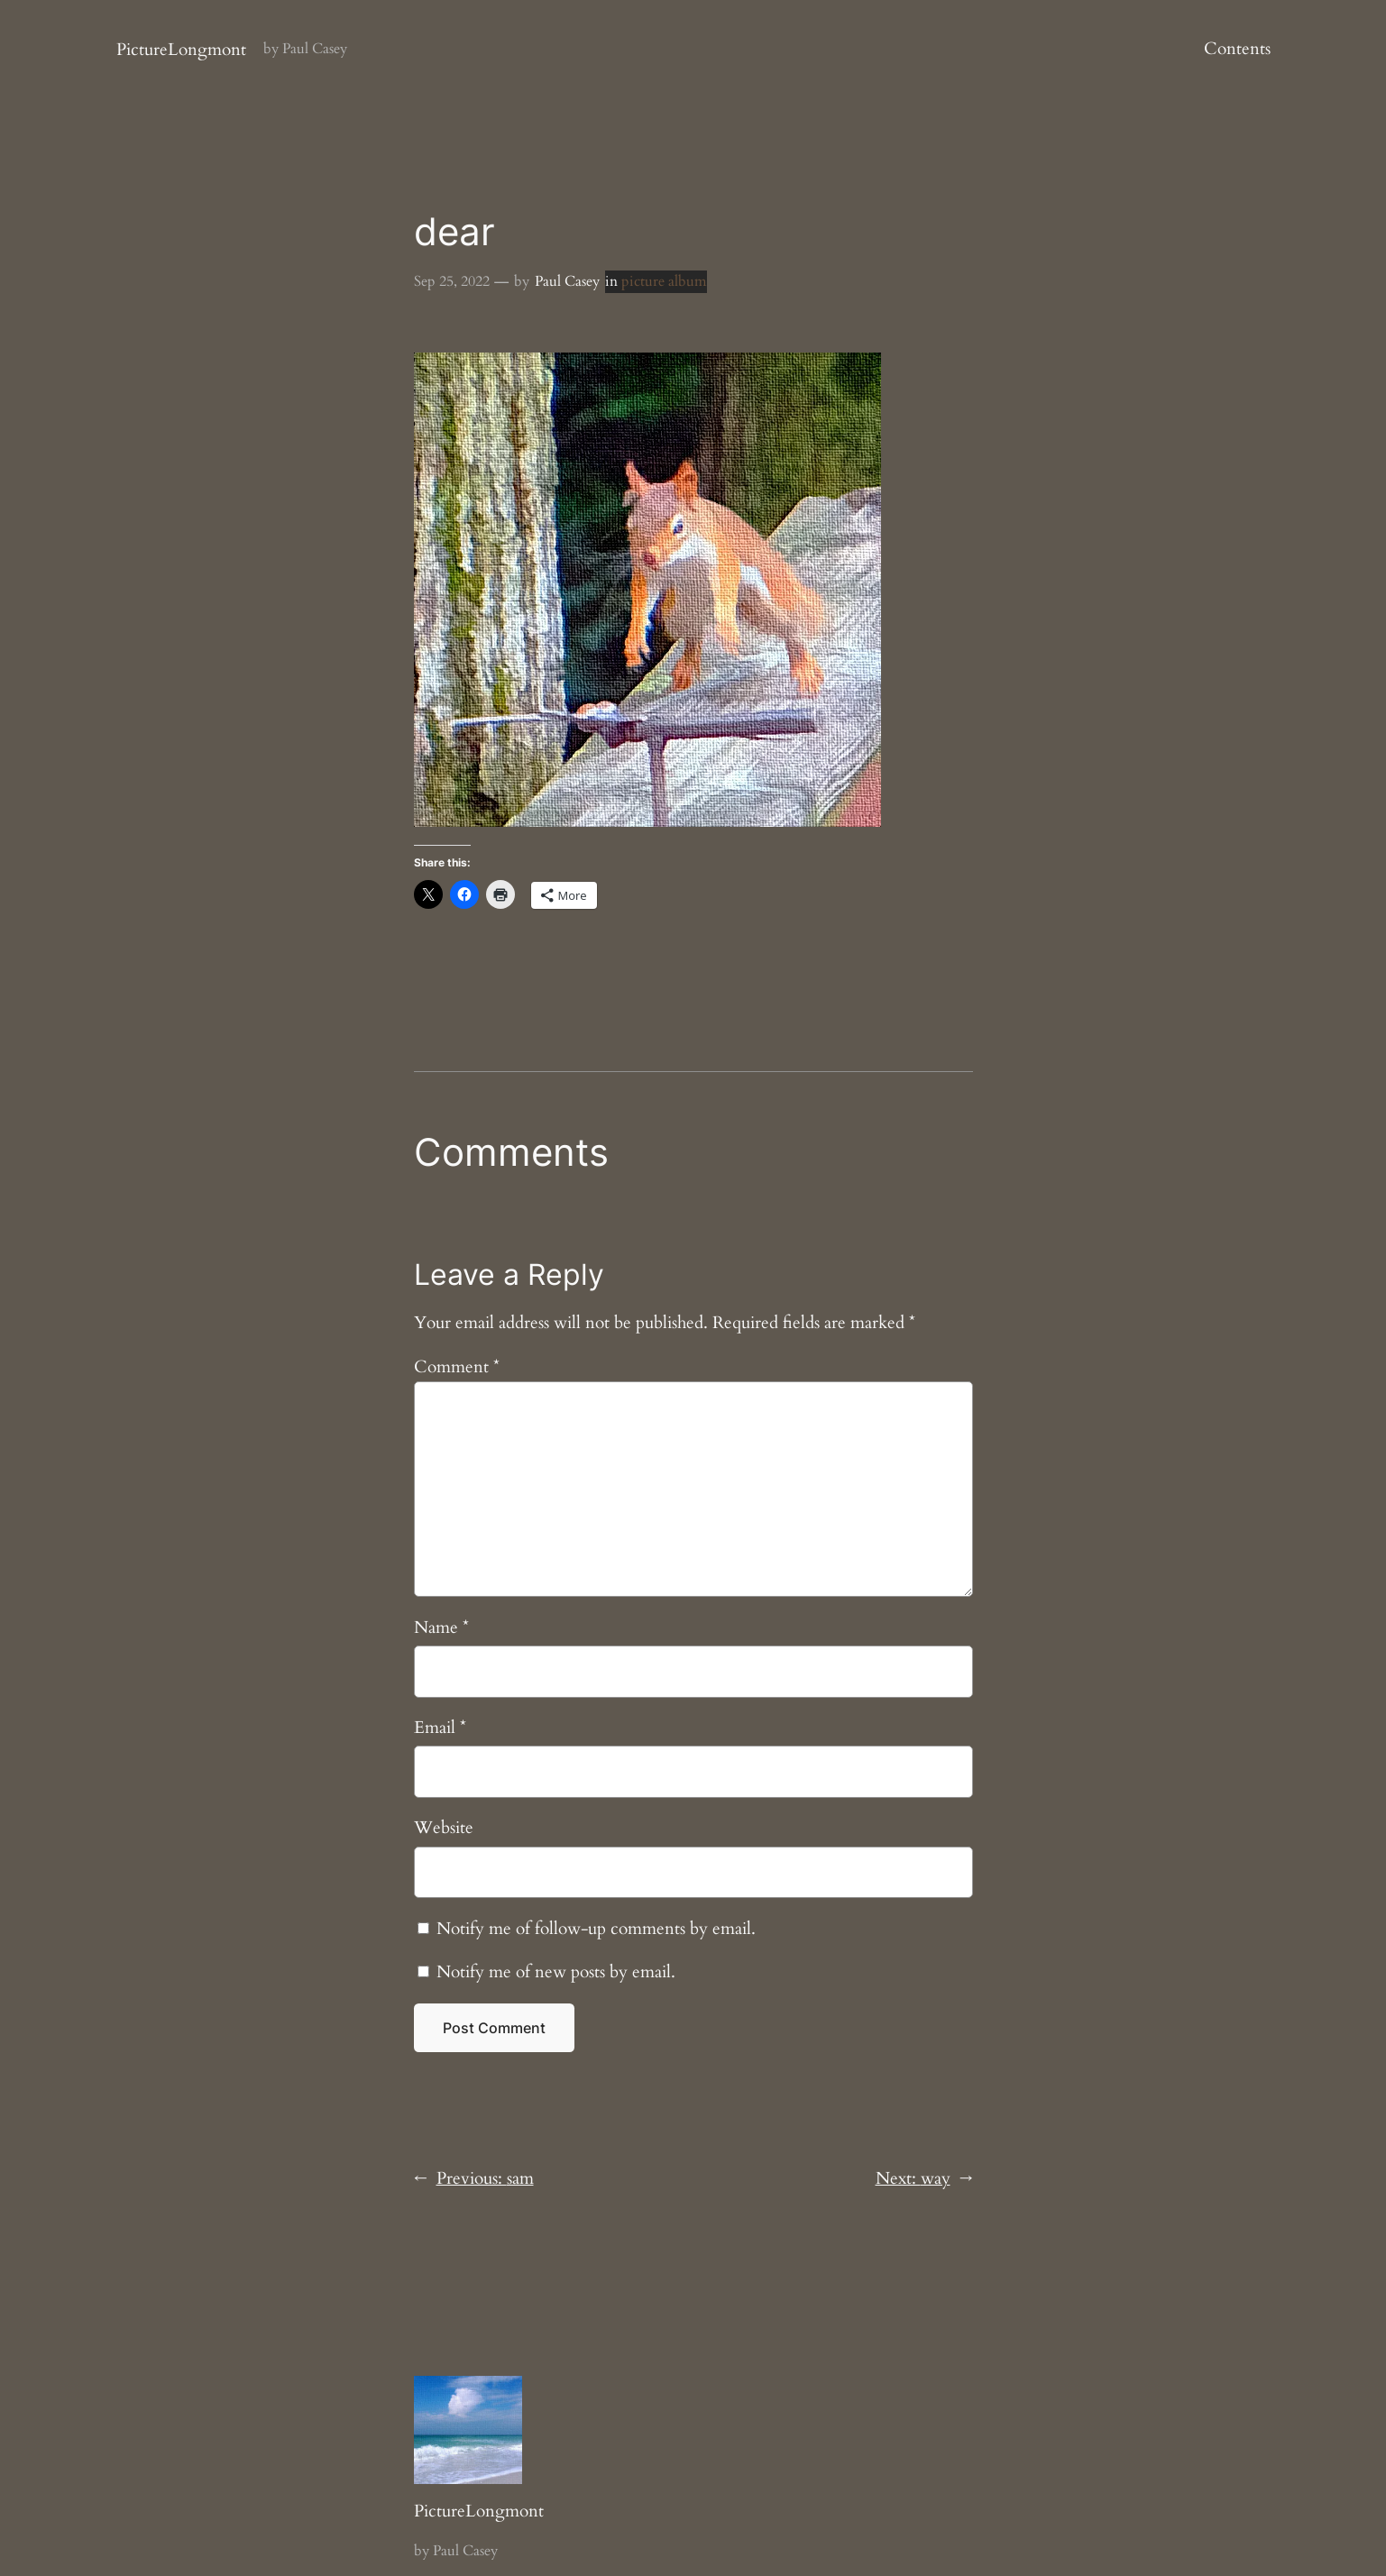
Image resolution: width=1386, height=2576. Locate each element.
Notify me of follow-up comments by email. (596, 1928)
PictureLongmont (181, 49)
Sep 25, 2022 (452, 281)
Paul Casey (567, 281)
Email (440, 1727)
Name (441, 1627)
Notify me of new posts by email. (555, 1972)
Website (443, 1827)
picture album (664, 281)
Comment (457, 1367)
